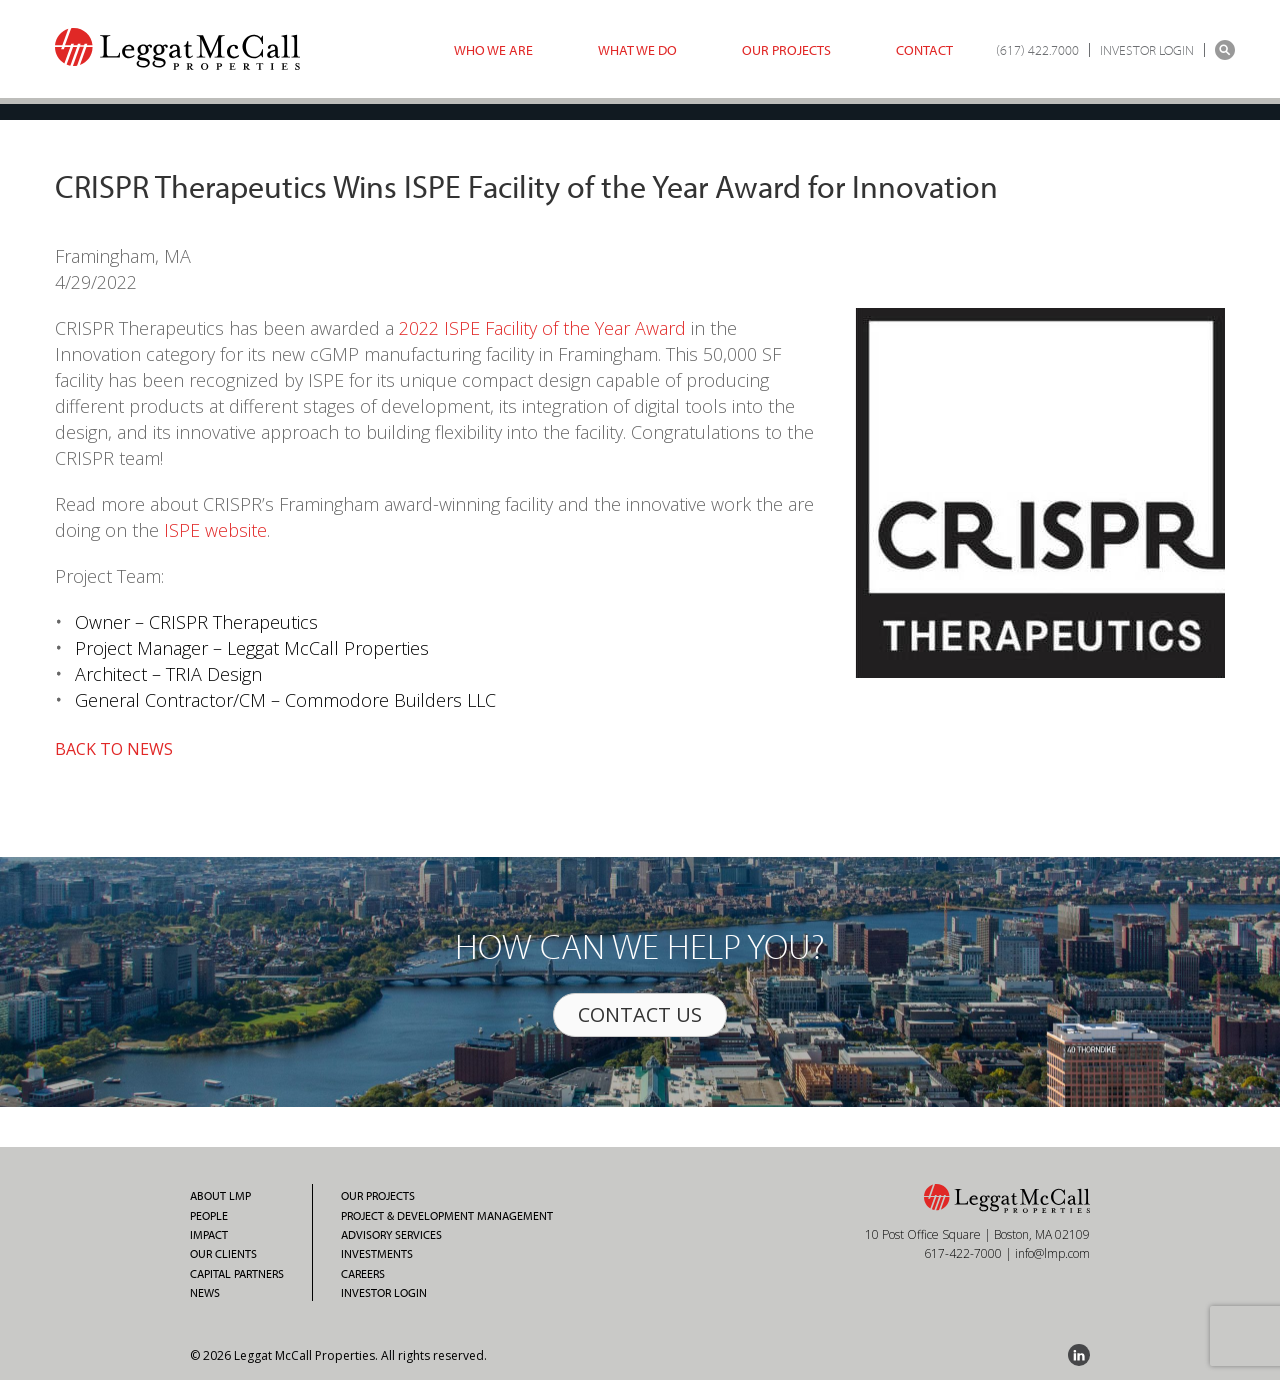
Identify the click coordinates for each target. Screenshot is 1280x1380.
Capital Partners (237, 1274)
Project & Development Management (447, 1216)
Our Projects (786, 50)
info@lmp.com (1052, 1253)
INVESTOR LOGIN (1147, 50)
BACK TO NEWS (114, 749)
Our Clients (223, 1254)
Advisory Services (391, 1235)
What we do (637, 50)
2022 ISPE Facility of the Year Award (542, 328)
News (205, 1293)
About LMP (220, 1196)
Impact (209, 1235)
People (209, 1216)
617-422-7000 (963, 1253)
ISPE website (215, 530)
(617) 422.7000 (1037, 50)
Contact (924, 50)
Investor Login (384, 1293)
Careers (363, 1274)
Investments (377, 1254)
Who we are (493, 50)
